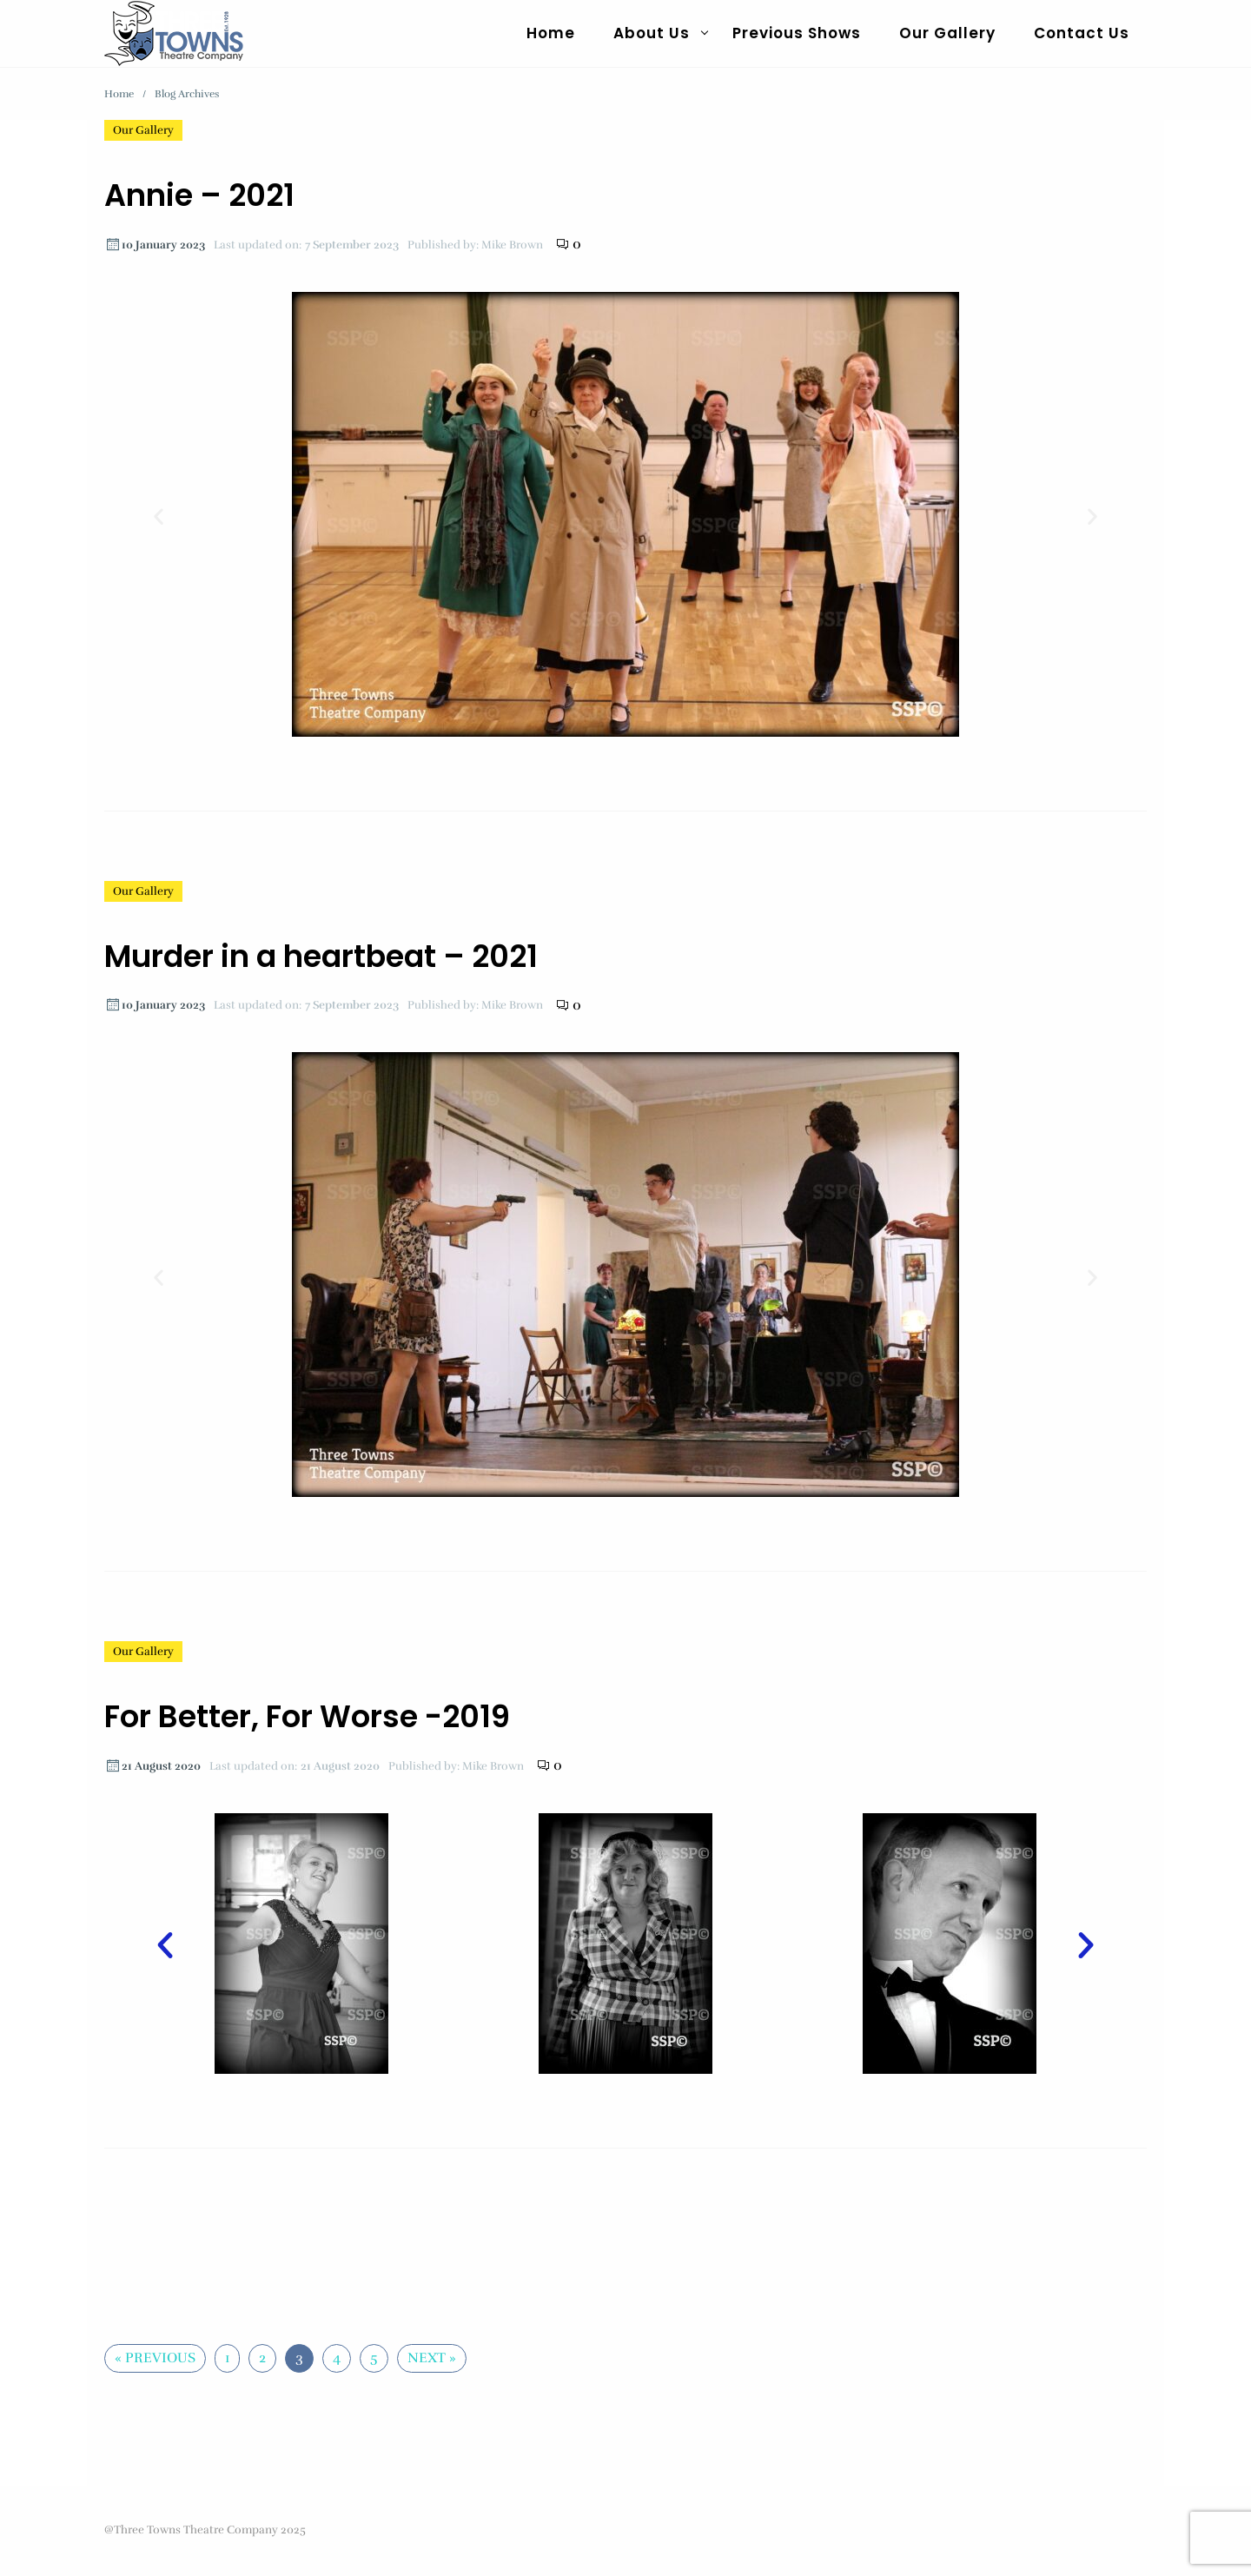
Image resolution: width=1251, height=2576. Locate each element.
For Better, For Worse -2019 (307, 1716)
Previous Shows (796, 33)
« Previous (155, 2358)
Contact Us (1081, 33)
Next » (431, 2358)
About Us (651, 33)
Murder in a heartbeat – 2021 (321, 956)
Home (550, 33)
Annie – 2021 (199, 195)
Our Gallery (947, 33)
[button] (158, 516)
